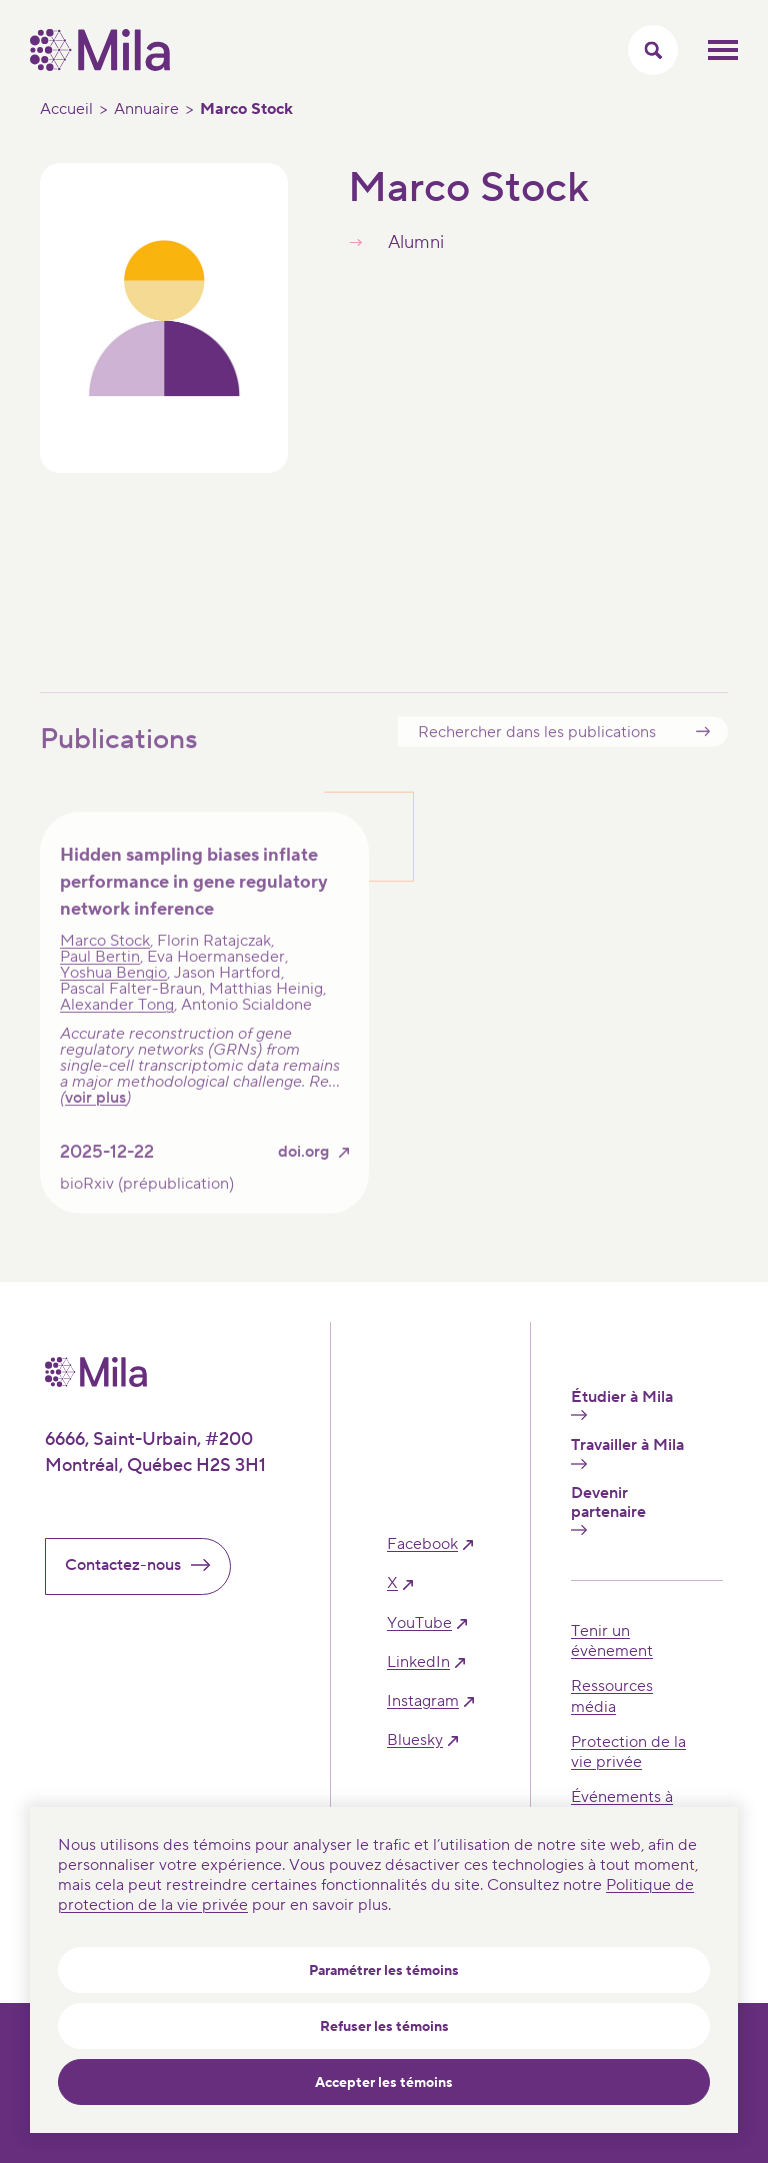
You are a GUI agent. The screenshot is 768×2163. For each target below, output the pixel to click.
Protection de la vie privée (628, 1752)
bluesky (415, 1740)
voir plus (95, 1122)
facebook (422, 1544)
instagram (423, 1701)
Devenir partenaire (608, 1509)
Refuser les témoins (384, 2027)
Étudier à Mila (622, 1404)
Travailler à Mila (627, 1452)
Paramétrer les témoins (384, 1971)
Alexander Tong (117, 1029)
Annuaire (146, 109)
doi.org (303, 1176)
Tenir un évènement (612, 1641)
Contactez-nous (146, 1565)
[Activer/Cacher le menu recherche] (653, 50)
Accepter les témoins (384, 2083)
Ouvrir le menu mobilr (723, 50)
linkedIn (418, 1662)
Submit (703, 755)
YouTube (419, 1623)
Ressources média (612, 1696)
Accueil (66, 109)
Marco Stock (105, 965)
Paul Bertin (100, 981)
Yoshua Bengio (113, 997)
